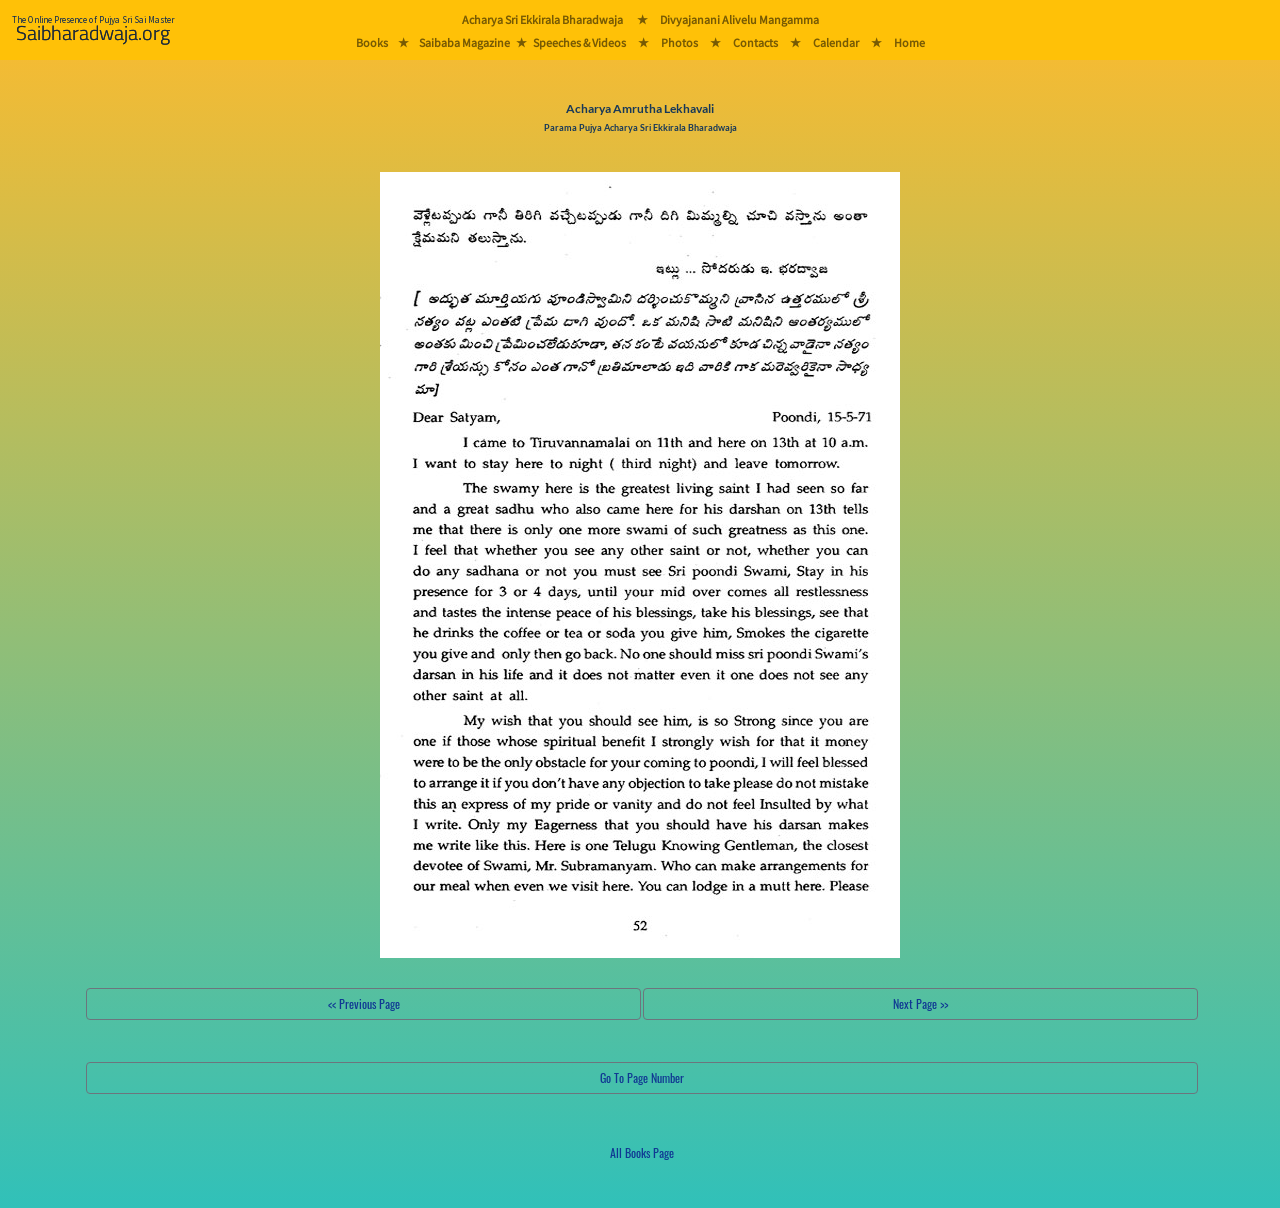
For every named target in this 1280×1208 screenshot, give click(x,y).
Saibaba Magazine (464, 42)
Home (909, 42)
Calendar (836, 42)
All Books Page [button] (642, 1152)
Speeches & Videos (579, 42)
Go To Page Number (642, 1077)
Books (372, 42)
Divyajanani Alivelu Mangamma (739, 19)
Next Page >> (920, 1003)
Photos (679, 42)
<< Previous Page (364, 1003)
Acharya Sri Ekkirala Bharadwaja (542, 19)
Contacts (755, 42)
